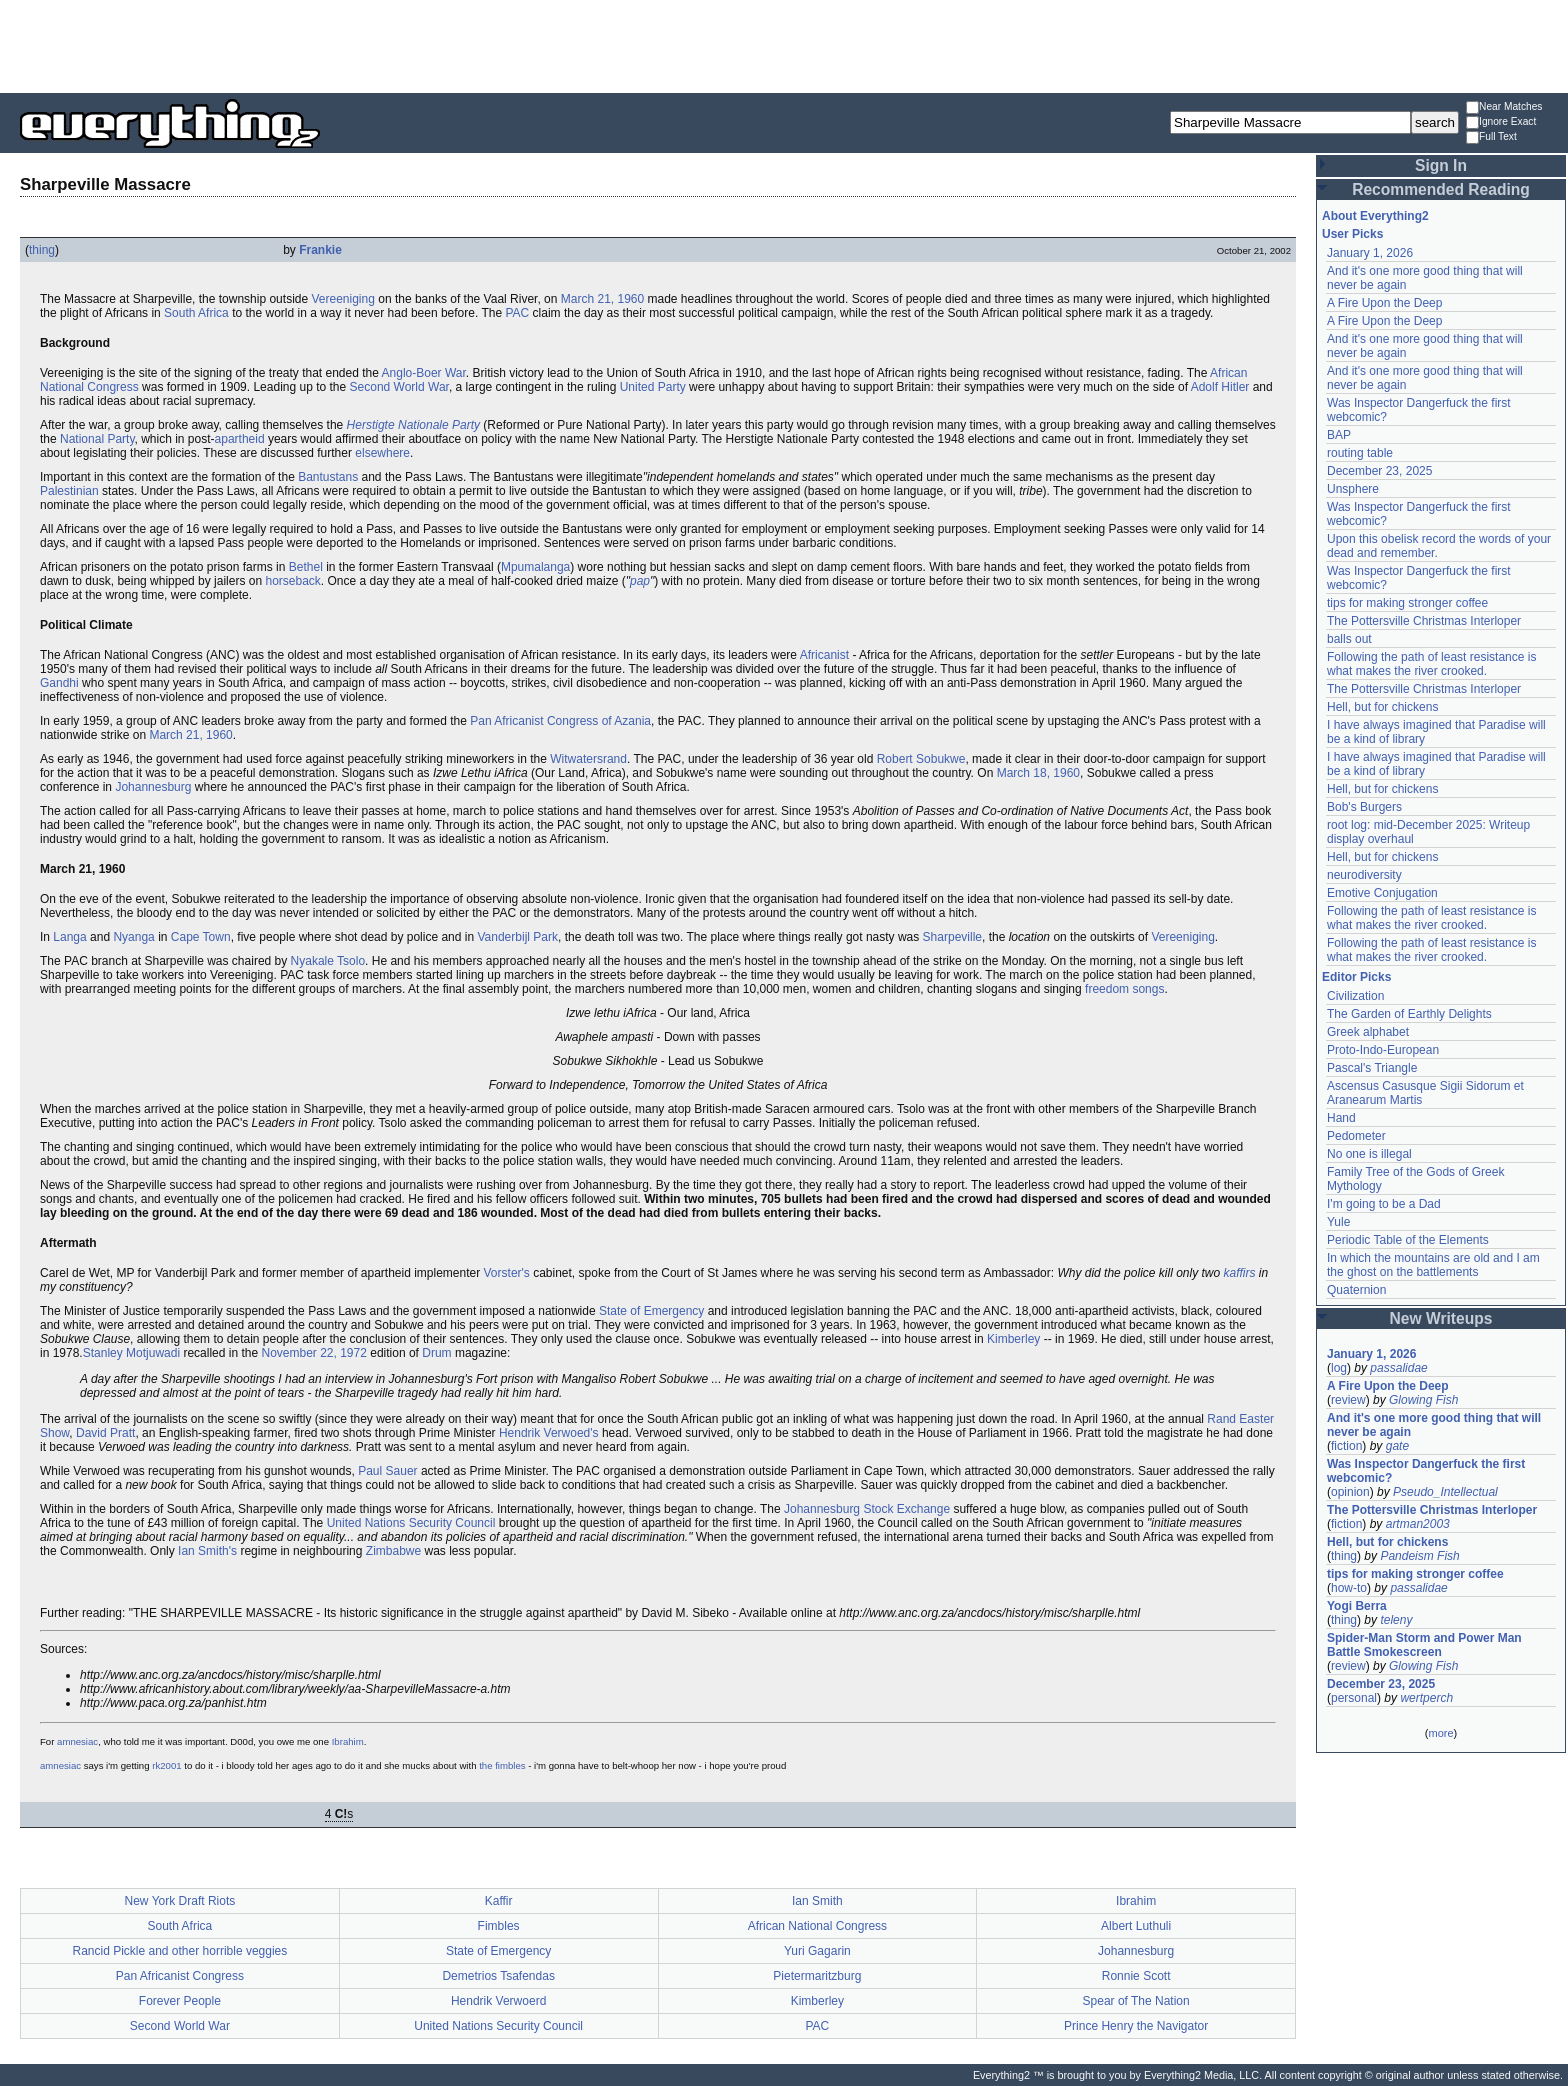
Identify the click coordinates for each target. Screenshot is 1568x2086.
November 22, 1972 (313, 1353)
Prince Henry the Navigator (1136, 2026)
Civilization (1355, 996)
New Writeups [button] (1441, 1318)
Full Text (1491, 137)
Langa (69, 937)
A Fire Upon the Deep (1384, 303)
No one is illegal (1369, 1154)
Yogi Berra (1357, 1606)
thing (42, 250)
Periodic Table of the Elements (1408, 1240)
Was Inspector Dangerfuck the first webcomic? (1426, 1471)
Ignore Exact (1501, 122)
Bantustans (328, 477)
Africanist (824, 655)
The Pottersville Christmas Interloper (1424, 621)
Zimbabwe (393, 1551)
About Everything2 (1375, 216)
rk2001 (166, 1765)
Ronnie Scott (1136, 1976)
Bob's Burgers (1364, 807)
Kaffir (499, 1901)
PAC (517, 313)
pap (640, 581)
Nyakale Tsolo (328, 961)
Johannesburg (153, 787)
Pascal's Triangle (1372, 1068)
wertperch (1426, 1698)
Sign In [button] (1441, 165)
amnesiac (77, 1741)
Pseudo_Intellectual (1445, 1492)
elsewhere (382, 453)
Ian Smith (817, 1901)
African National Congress (817, 1926)
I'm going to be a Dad (1384, 1204)
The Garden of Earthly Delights (1409, 1014)
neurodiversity (1364, 875)
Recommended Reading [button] (1441, 189)
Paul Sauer (387, 1471)
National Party (97, 439)
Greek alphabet (1368, 1032)
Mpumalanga (535, 567)
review (1348, 1400)
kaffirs (1240, 1273)
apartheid (240, 439)
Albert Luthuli (1136, 1926)
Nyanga (133, 937)
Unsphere (1353, 489)
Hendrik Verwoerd (498, 2001)
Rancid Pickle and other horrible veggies (179, 1951)
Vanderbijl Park (517, 937)
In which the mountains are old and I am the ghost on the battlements (1433, 1265)
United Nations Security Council (411, 1523)
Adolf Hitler (1220, 387)
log (1339, 1368)
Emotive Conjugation (1382, 893)
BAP (1339, 435)
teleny (1396, 1620)
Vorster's (507, 1273)
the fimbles (502, 1765)
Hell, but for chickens (1382, 707)
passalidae (1398, 1368)
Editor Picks (1356, 977)
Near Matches (1504, 107)
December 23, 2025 (1379, 471)
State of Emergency (651, 1311)
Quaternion (1356, 1290)
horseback (292, 581)
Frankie (320, 250)
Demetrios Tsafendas (498, 1976)
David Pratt (105, 1433)
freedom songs (1124, 989)
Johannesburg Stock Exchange (867, 1509)
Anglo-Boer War (424, 373)
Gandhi (59, 683)
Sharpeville (952, 937)
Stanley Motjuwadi (131, 1353)
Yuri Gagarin (817, 1951)
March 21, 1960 (602, 299)
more (1440, 1733)
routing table (1360, 453)
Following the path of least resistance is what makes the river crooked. (1431, 664)
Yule (1338, 1222)
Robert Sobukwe (921, 759)
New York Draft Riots (180, 1901)
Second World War (399, 387)
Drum (436, 1353)
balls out (1349, 639)
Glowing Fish (1423, 1400)
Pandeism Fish (1419, 1556)
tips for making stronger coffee (1407, 603)
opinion (1350, 1492)
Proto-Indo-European (1383, 1050)
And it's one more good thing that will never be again (1434, 1425)
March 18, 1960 (1038, 773)
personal (1354, 1698)
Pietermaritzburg (817, 1976)
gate (1397, 1446)
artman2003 (1418, 1524)
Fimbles (499, 1926)
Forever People (180, 2001)
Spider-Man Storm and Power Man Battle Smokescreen (1424, 1645)
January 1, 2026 (1370, 253)
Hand (1341, 1118)
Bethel (306, 567)
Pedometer (1356, 1136)
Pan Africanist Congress (180, 1976)
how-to (1349, 1588)
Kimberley (1013, 1339)
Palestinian (69, 491)
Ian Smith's (207, 1551)
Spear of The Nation (1136, 2001)
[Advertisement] (784, 45)
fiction (1346, 1446)
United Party (653, 387)
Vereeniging (342, 299)
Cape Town (201, 937)
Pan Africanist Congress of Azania (560, 721)
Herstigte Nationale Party (413, 425)
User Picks (1352, 234)
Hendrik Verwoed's (549, 1433)
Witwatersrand (588, 759)
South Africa (196, 313)
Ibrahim (348, 1741)
